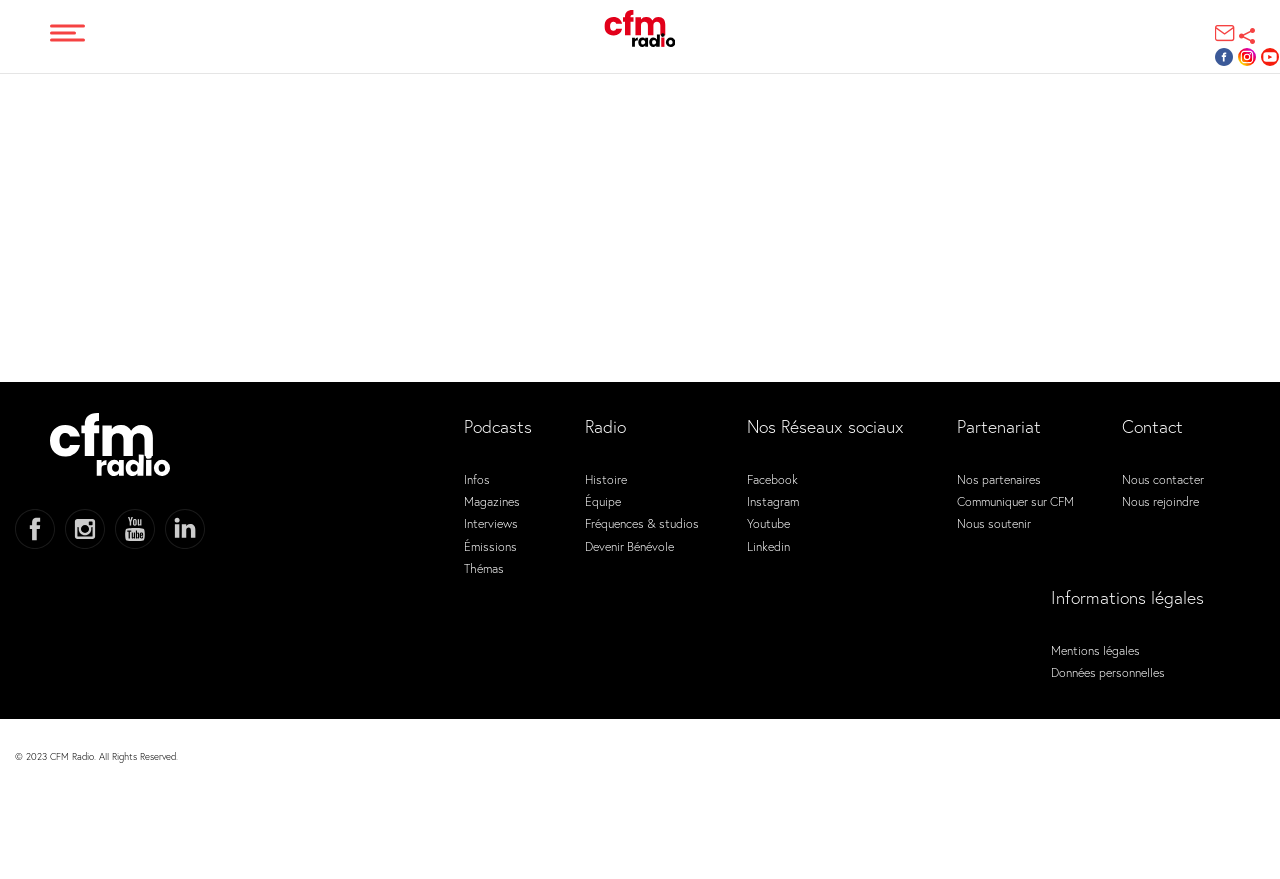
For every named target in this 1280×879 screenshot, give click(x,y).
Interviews (491, 523)
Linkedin (768, 546)
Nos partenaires (999, 479)
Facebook (772, 479)
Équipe (603, 501)
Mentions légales (1095, 650)
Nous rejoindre (1160, 501)
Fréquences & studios (642, 523)
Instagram (773, 501)
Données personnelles (1108, 672)
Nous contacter (1163, 479)
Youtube (768, 523)
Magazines (492, 501)
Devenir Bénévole (629, 546)
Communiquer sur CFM (1015, 501)
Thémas (484, 568)
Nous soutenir (994, 523)
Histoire (606, 479)
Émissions (490, 546)
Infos (477, 479)
